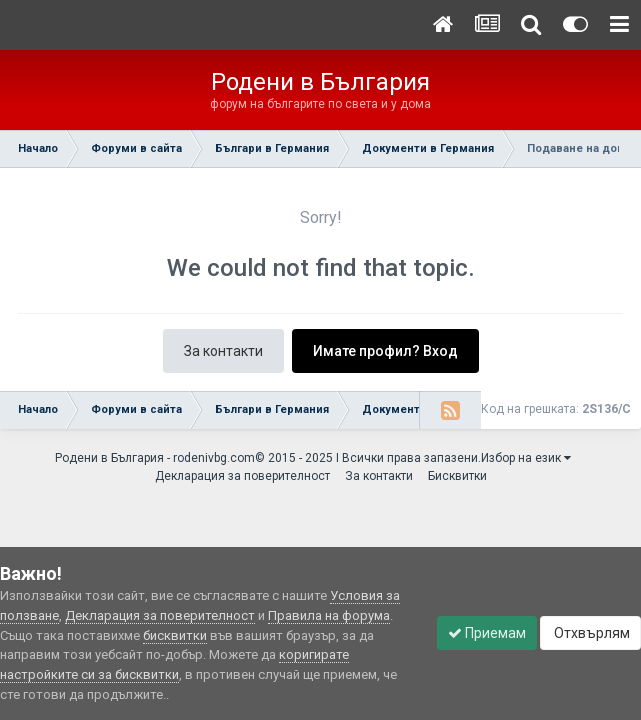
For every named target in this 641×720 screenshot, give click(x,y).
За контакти (223, 351)
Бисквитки (457, 476)
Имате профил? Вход (385, 351)
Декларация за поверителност (242, 476)
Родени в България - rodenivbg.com (155, 458)
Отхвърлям (590, 633)
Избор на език (526, 458)
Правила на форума (329, 615)
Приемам (487, 633)
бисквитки (175, 635)
